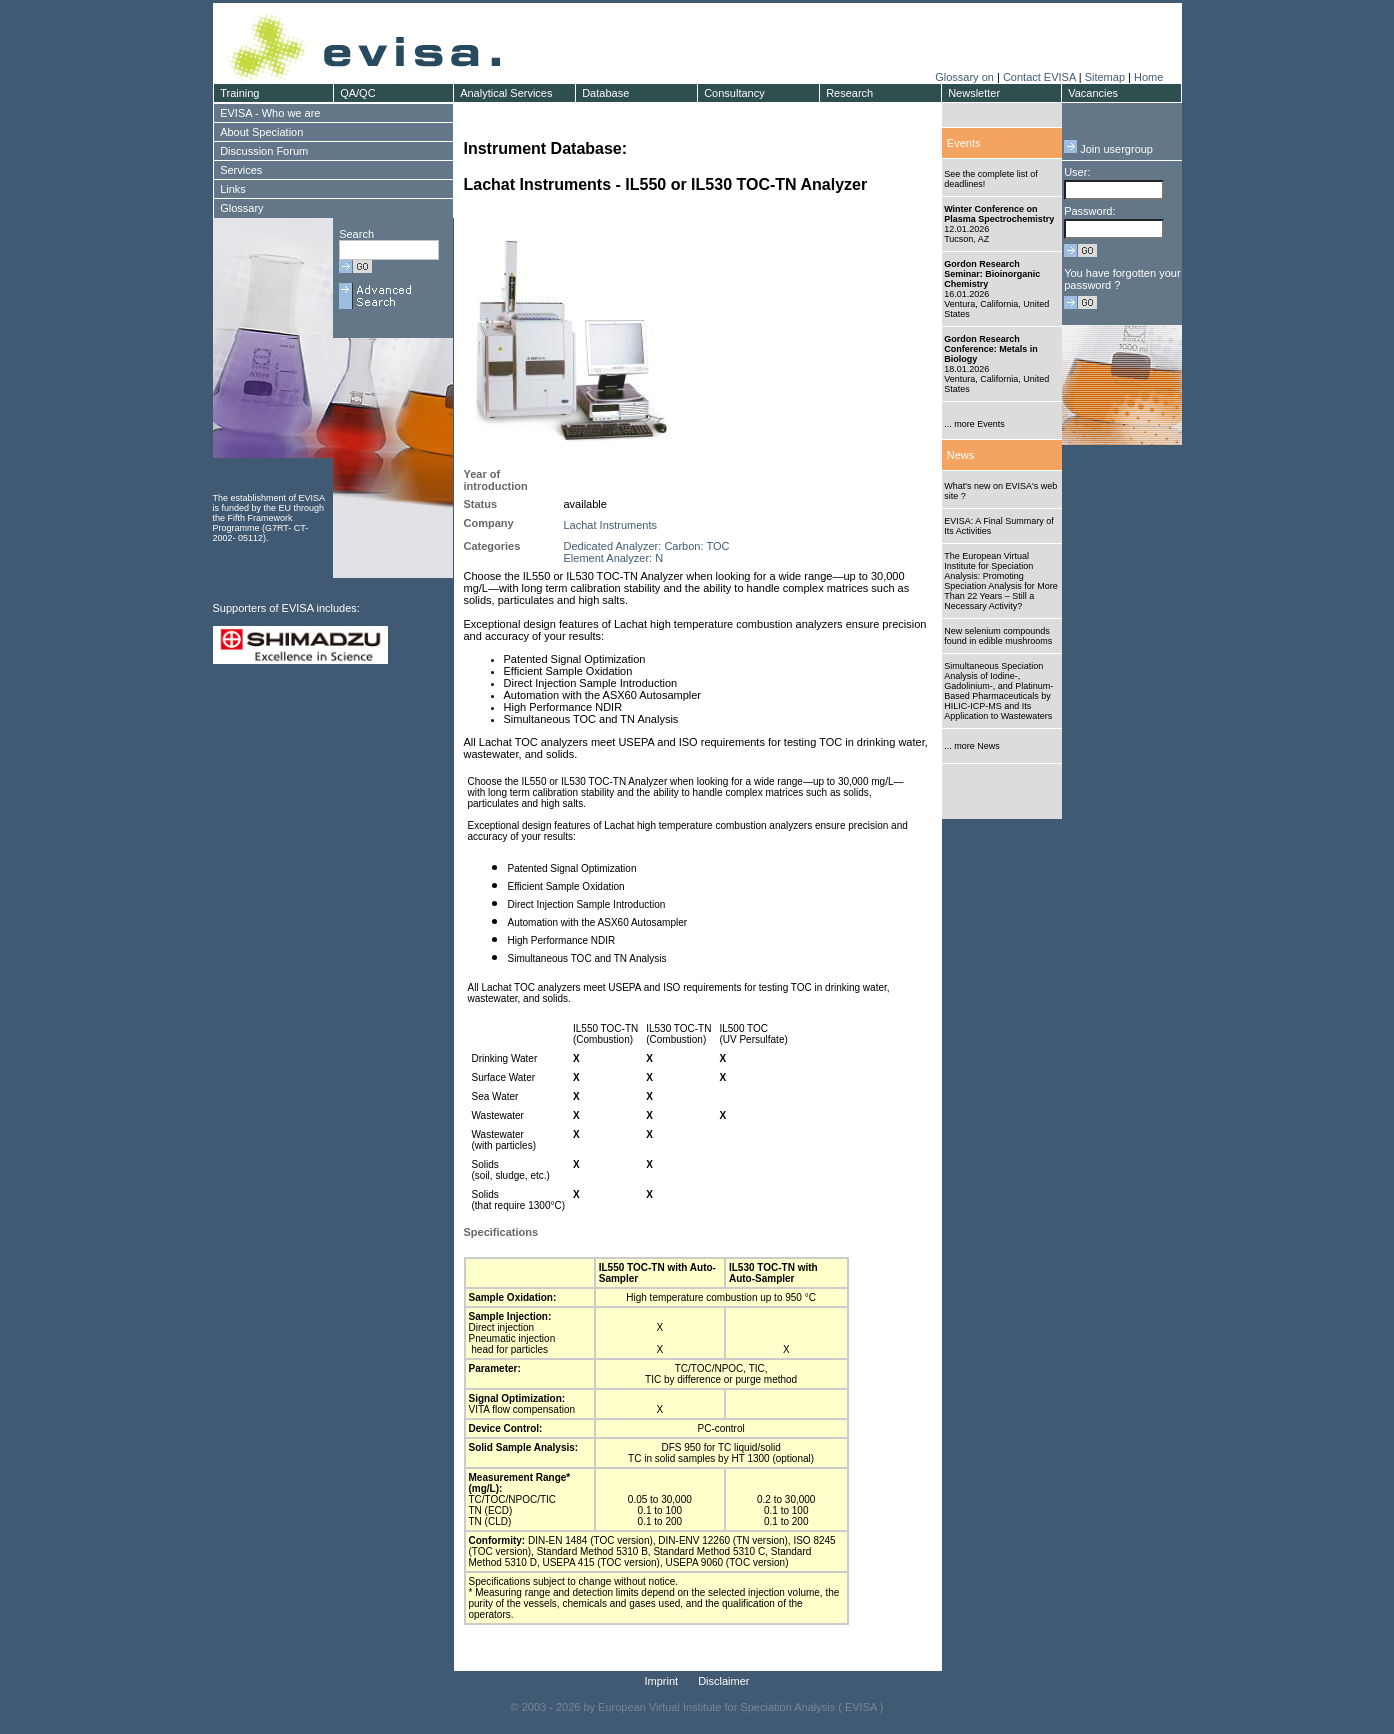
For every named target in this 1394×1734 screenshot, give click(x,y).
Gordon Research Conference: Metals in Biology (991, 349)
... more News (972, 746)
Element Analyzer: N (614, 558)
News (961, 455)
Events (964, 143)
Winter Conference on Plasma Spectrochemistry (999, 214)
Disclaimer (723, 1681)
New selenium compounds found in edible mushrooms (998, 636)
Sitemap (1105, 77)
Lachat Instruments (611, 525)
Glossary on (966, 77)
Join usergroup (1108, 149)
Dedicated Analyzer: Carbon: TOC (647, 546)
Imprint (662, 1681)
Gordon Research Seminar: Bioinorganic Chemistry (992, 274)
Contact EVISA (1039, 77)
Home (1148, 77)
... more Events (974, 424)
